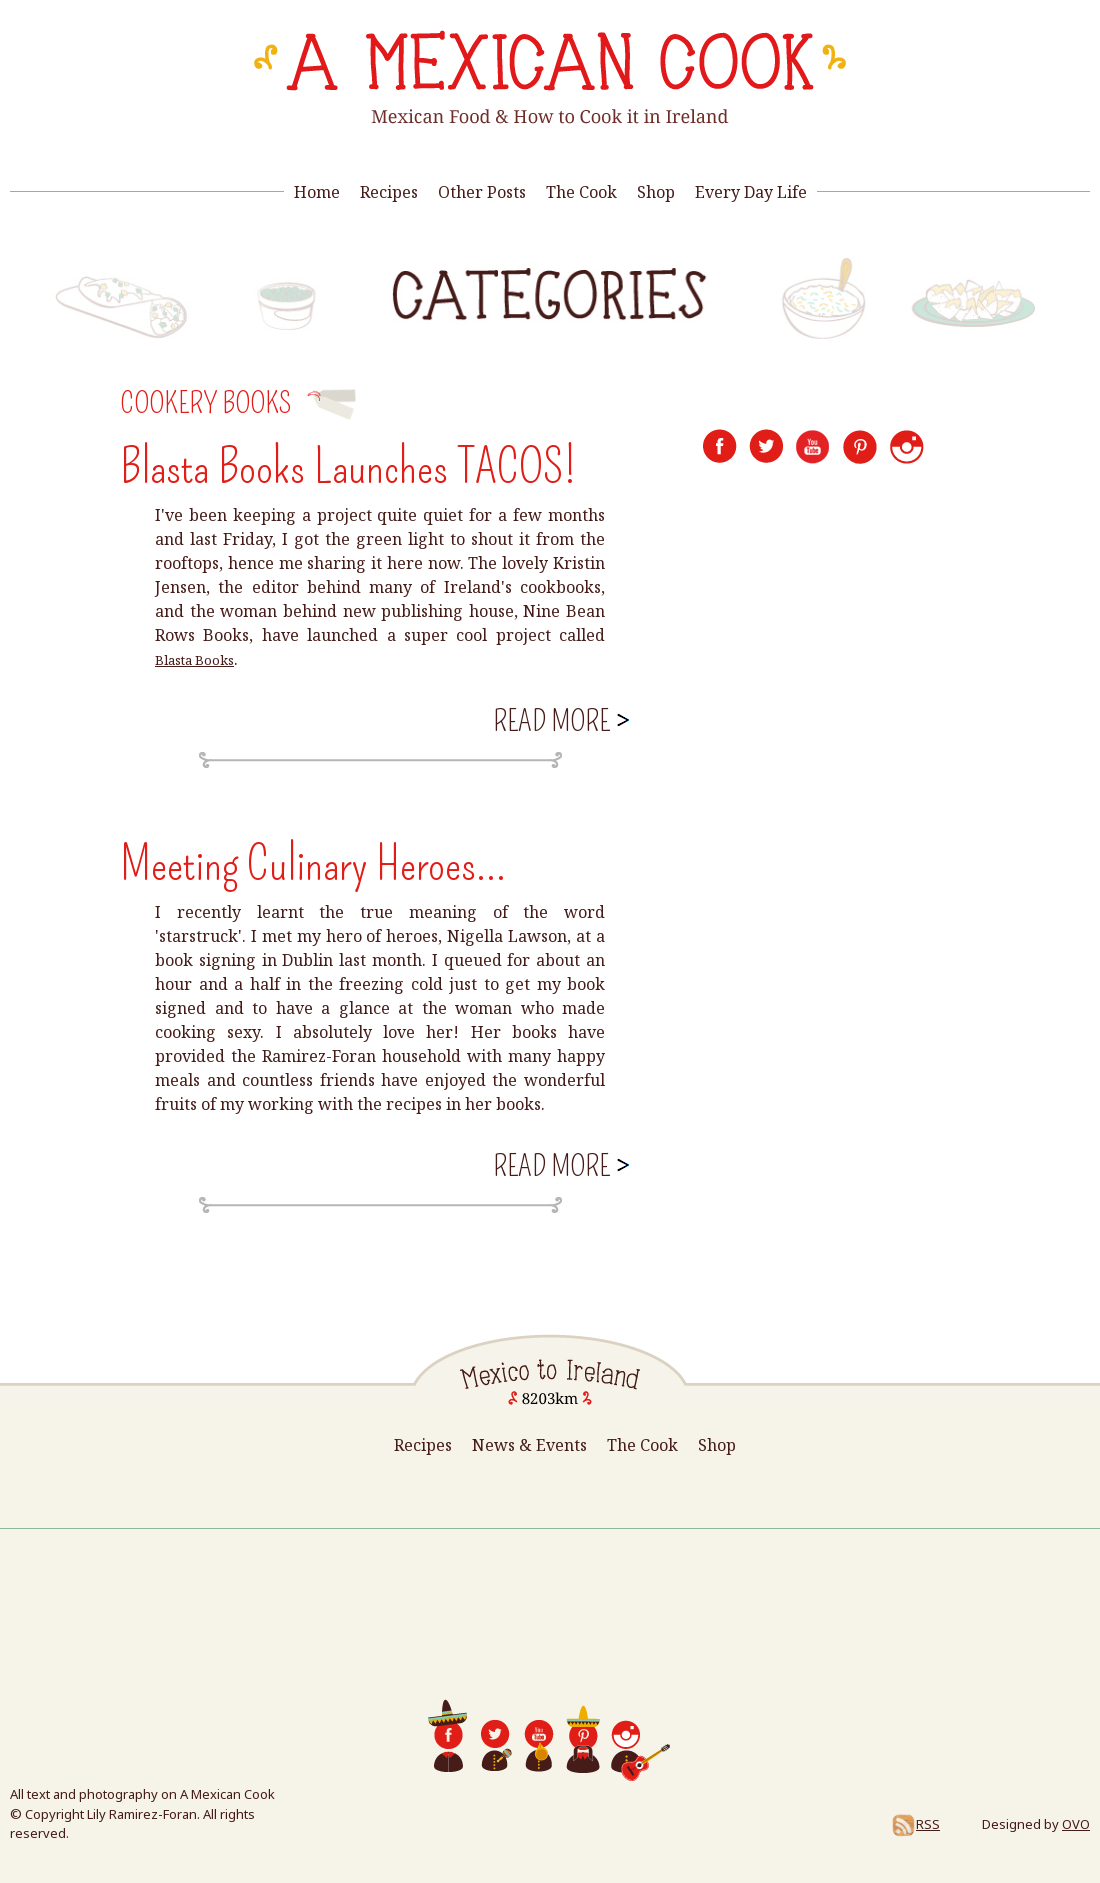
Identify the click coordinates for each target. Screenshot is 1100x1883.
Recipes (389, 192)
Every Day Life (751, 192)
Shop (656, 192)
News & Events (529, 1445)
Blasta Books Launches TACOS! (348, 467)
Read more (559, 719)
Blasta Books (194, 660)
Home (317, 192)
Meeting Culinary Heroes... (313, 864)
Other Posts (482, 192)
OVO (1076, 1824)
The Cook (581, 192)
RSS (915, 1824)
